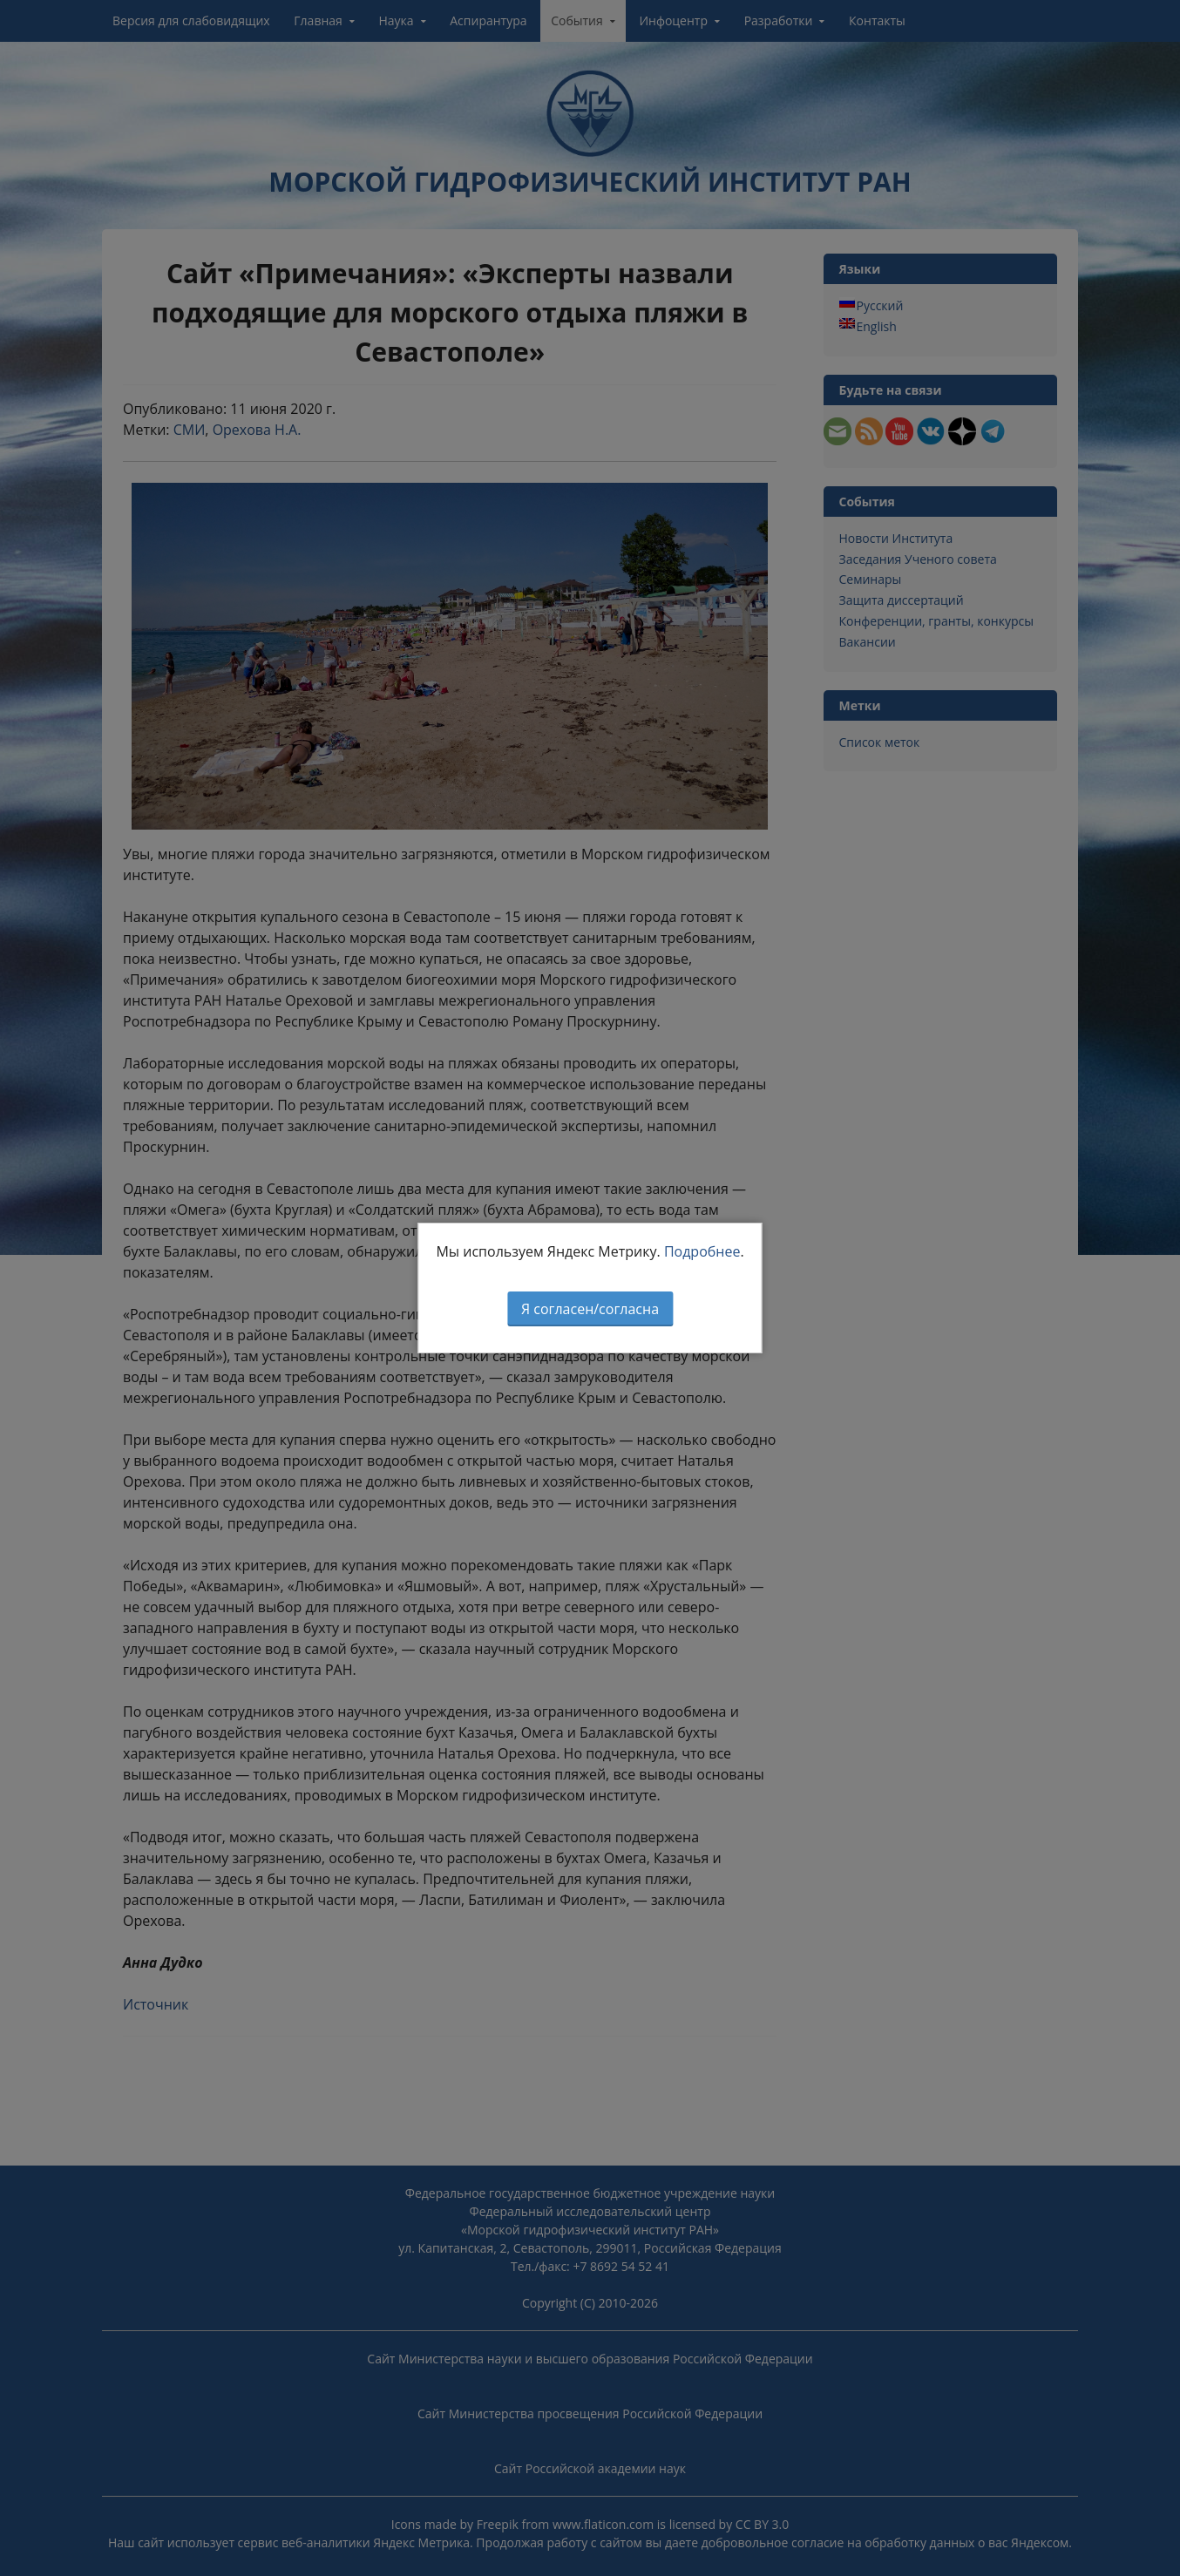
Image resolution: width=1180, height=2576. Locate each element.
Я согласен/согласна (590, 1309)
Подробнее (702, 1251)
